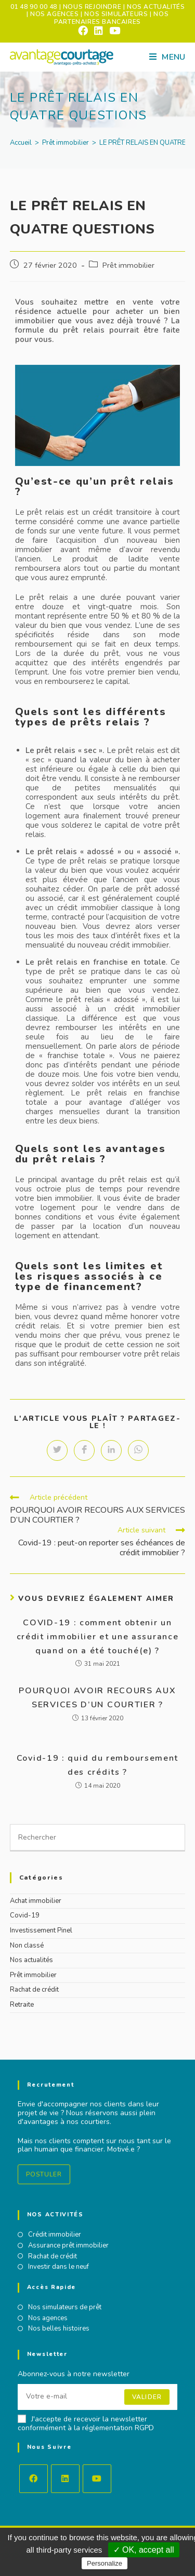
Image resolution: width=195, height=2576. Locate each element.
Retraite (22, 2004)
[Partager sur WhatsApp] (138, 1450)
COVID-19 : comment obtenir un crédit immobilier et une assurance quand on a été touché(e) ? (98, 1636)
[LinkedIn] (65, 2478)
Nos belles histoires (58, 2329)
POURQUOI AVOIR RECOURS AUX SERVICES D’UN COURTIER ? (97, 1697)
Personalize (104, 2563)
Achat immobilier (35, 1901)
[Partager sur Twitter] (57, 1450)
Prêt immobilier (128, 265)
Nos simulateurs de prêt (64, 2308)
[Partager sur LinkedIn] (111, 1450)
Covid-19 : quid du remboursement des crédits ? (97, 1765)
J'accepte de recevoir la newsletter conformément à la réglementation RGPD (86, 2424)
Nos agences (48, 2318)
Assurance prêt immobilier (68, 2246)
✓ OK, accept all (143, 2549)
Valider (147, 2397)
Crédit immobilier (54, 2235)
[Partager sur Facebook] (84, 1450)
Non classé (27, 1945)
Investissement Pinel (41, 1930)
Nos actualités (31, 1960)
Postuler (44, 2174)
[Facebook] (33, 2478)
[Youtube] (97, 2478)
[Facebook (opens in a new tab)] (83, 30)
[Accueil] (21, 142)
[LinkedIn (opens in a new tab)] (98, 30)
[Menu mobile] (167, 57)
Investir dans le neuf (58, 2267)
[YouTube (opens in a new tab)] (113, 30)
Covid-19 (25, 1915)
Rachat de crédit (34, 1989)
